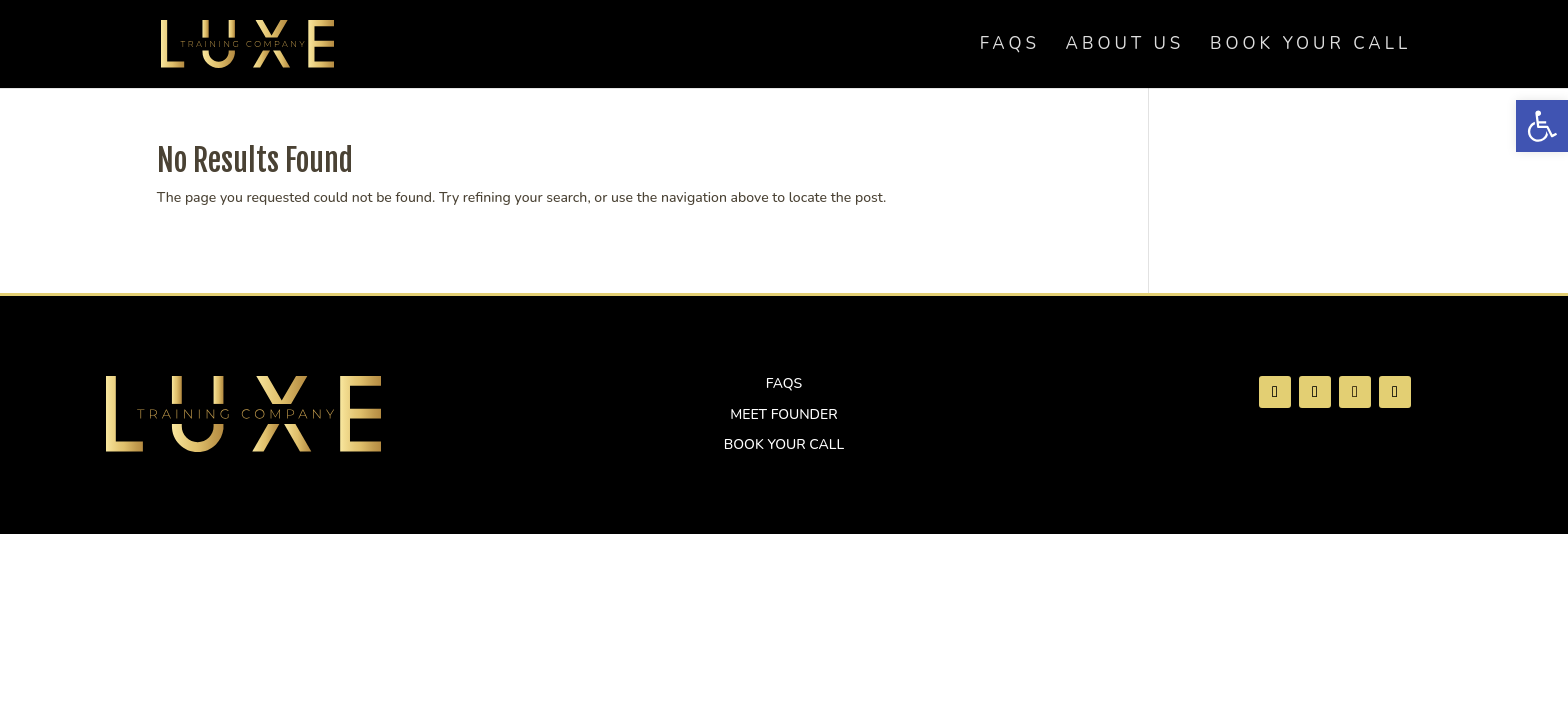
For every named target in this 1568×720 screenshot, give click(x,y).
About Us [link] (1125, 46)
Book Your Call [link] (1310, 46)
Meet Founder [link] (783, 414)
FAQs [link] (1010, 46)
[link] (1542, 126)
